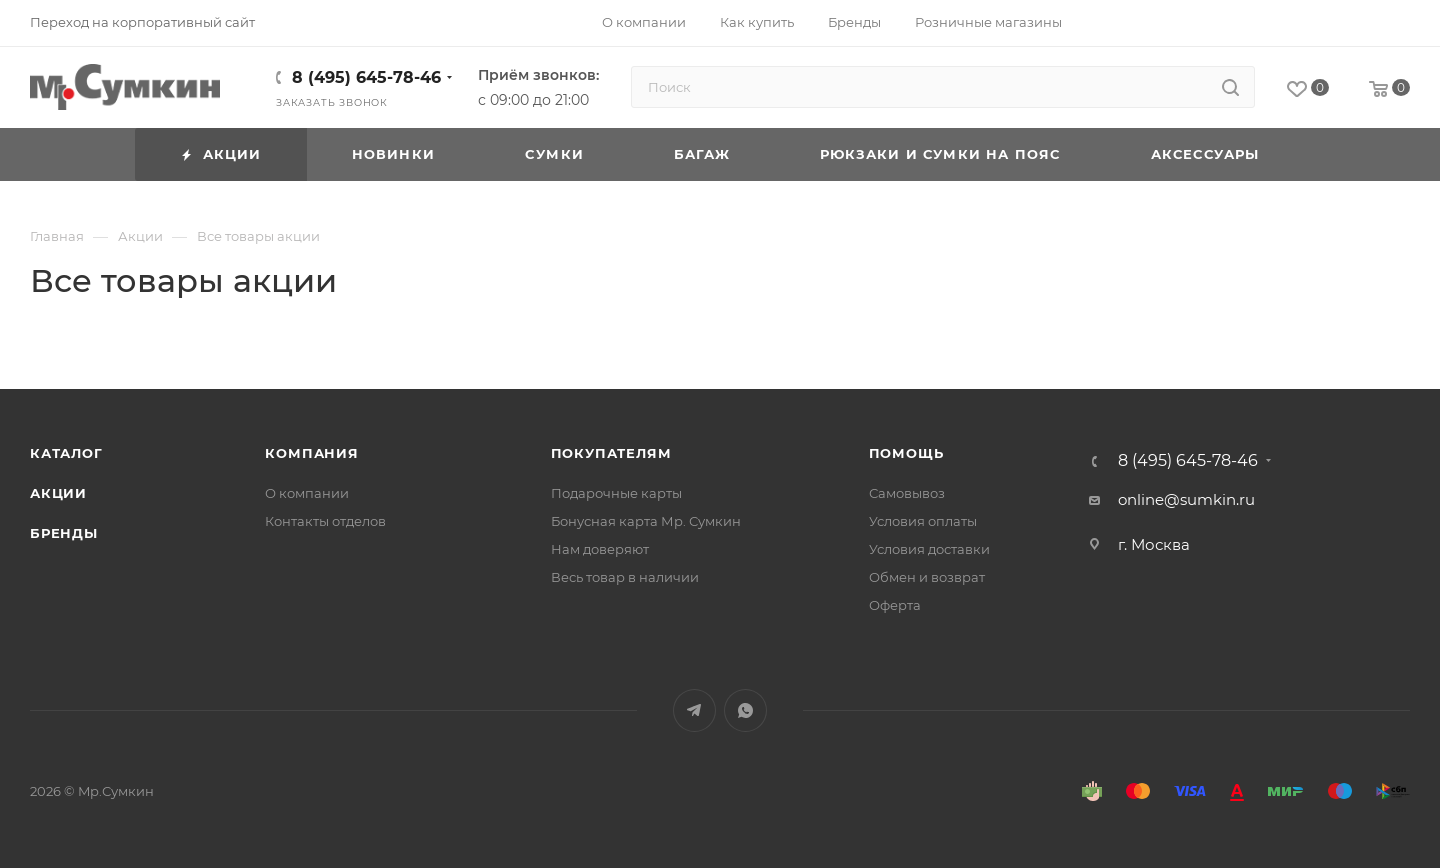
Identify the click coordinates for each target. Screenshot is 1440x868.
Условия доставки (929, 549)
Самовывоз (907, 493)
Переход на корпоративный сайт (142, 22)
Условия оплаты (923, 521)
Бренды (64, 533)
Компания (311, 453)
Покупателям (611, 453)
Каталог (66, 453)
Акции (58, 493)
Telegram (694, 710)
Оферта (895, 605)
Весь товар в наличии (625, 577)
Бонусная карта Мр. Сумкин (646, 521)
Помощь (906, 453)
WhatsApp (745, 710)
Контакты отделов (325, 521)
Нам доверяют (600, 549)
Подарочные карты (616, 493)
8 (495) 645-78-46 (366, 77)
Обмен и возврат (927, 577)
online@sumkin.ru (1186, 499)
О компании (307, 493)
